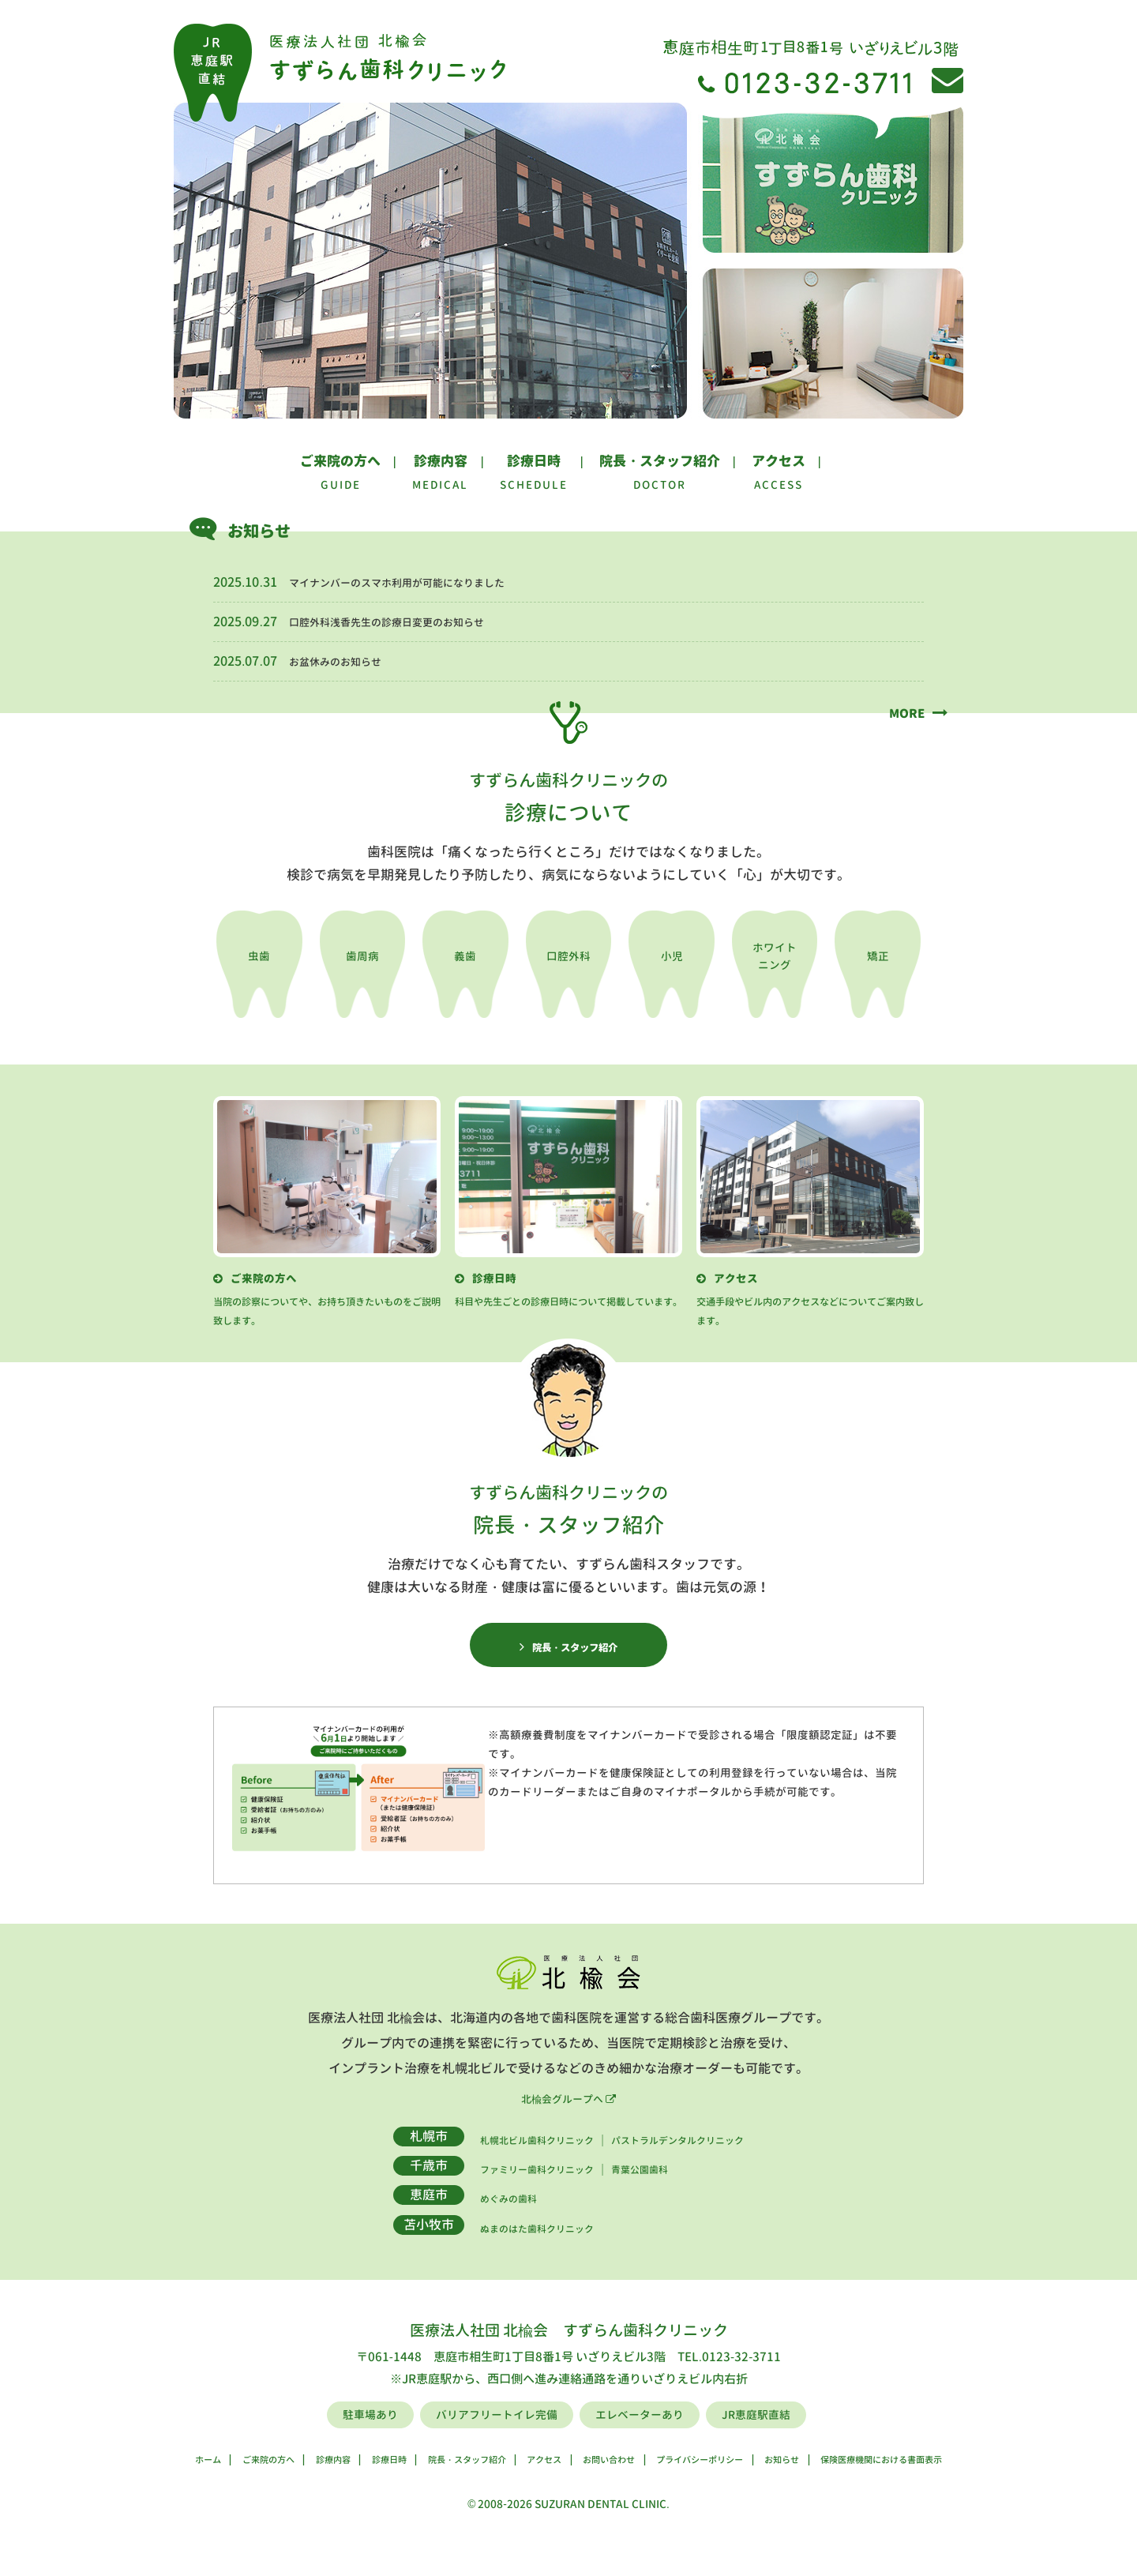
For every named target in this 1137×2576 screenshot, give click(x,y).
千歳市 (388, 2187)
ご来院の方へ (340, 461)
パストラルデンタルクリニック (696, 2160)
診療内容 (440, 461)
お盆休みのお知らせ (346, 661)
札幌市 (388, 2157)
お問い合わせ (611, 2480)
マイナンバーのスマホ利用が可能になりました (421, 582)
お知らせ (832, 2480)
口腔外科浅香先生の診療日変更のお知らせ (409, 621)
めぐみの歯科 (477, 2220)
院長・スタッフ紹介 (659, 461)
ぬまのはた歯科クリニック (515, 2249)
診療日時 (534, 461)
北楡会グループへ (568, 2119)
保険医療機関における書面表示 (960, 2480)
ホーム (111, 2480)
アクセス (778, 461)
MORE (902, 712)
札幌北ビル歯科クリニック (515, 2160)
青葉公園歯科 (646, 2190)
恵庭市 (388, 2216)
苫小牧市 (387, 2246)
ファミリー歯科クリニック (515, 2190)
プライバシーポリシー (728, 2480)
